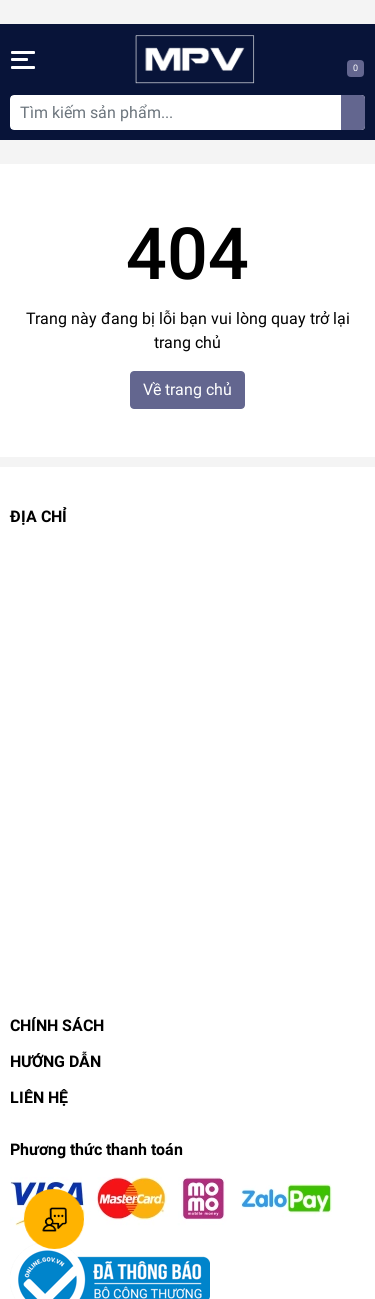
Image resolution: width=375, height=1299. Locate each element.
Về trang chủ (187, 389)
